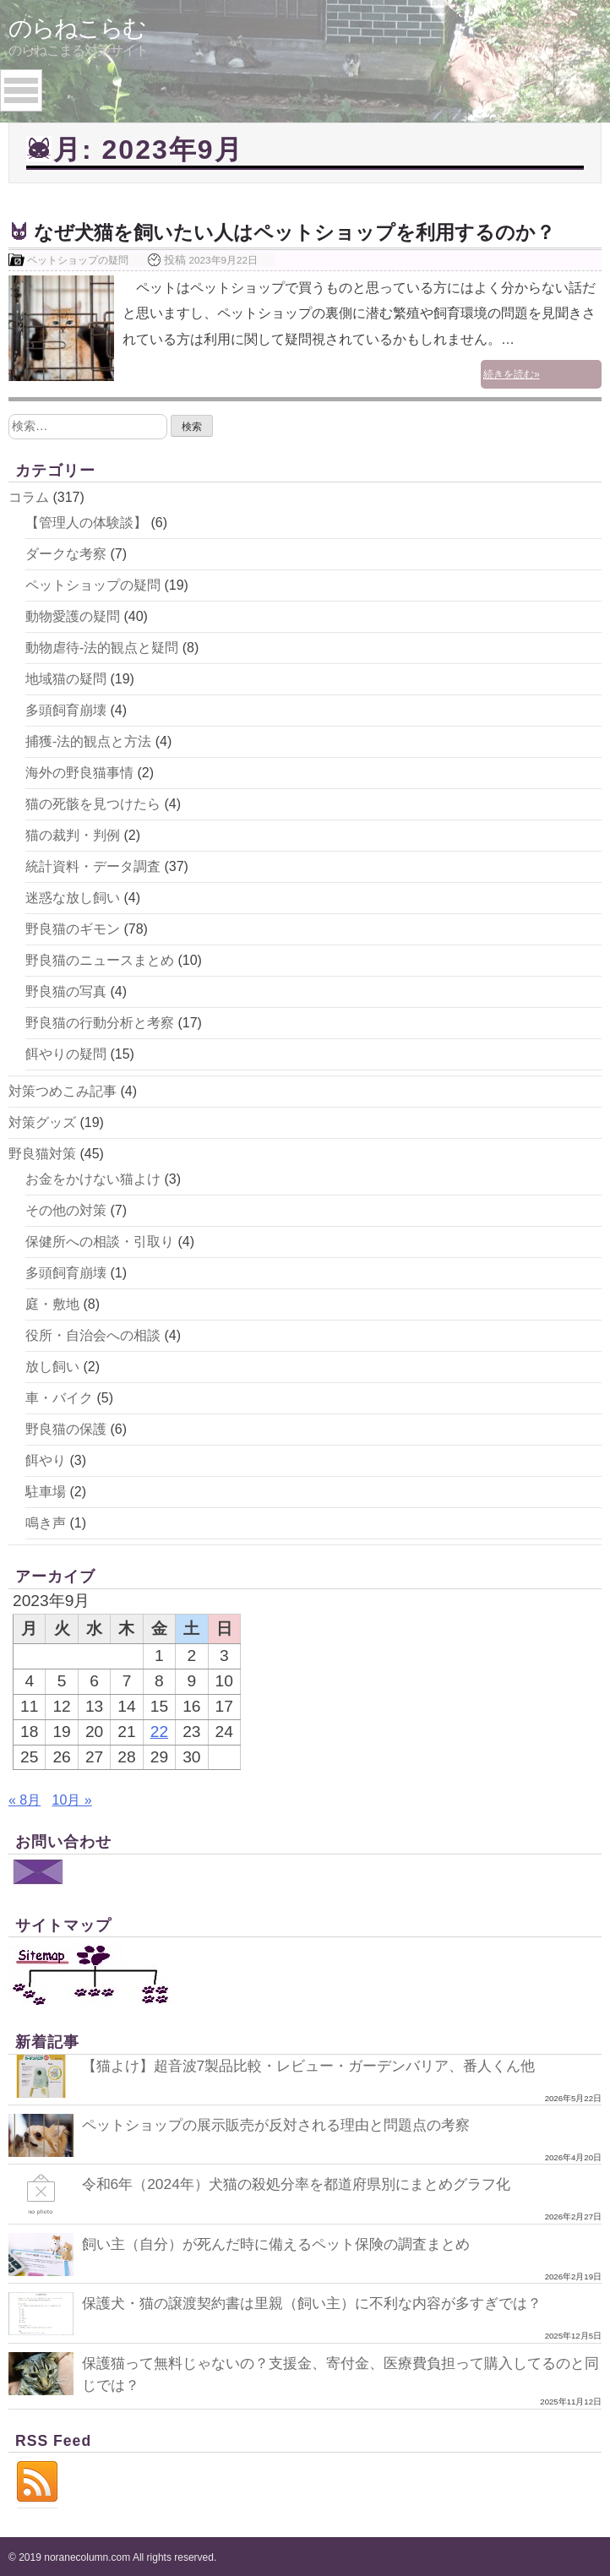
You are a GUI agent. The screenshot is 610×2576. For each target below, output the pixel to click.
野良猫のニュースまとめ (99, 958)
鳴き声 (45, 1521)
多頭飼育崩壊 (65, 708)
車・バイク (59, 1396)
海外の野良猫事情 (79, 771)
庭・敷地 (52, 1302)
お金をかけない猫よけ (93, 1177)
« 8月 (24, 1798)
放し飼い (52, 1365)
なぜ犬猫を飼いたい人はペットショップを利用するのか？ (305, 232)
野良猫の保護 (65, 1427)
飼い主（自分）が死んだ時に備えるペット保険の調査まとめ (287, 2241)
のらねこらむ (76, 28)
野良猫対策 (42, 1152)
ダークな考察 (65, 552)
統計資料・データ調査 (93, 865)
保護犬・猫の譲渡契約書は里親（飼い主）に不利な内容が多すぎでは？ (325, 2301)
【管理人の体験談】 (86, 521)
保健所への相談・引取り (99, 1240)
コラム (28, 495)
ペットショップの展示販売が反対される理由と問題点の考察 (287, 2123)
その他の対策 (65, 1208)
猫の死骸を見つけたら (93, 802)
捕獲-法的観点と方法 (88, 739)
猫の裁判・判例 (72, 833)
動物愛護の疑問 (72, 614)
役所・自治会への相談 (93, 1333)
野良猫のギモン (72, 927)
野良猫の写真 (65, 990)
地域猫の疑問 (65, 677)
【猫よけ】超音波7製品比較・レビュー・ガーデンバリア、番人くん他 (322, 2063)
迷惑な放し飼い (72, 896)
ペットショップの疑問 (77, 259)
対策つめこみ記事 (62, 1089)
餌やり (45, 1458)
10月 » (72, 1798)
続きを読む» (559, 350)
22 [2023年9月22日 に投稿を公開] (159, 1729)
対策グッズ (42, 1121)
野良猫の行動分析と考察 (99, 1021)
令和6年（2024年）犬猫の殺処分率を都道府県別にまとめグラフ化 (308, 2182)
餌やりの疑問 (65, 1052)
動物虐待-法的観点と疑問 (101, 646)
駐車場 (45, 1490)
